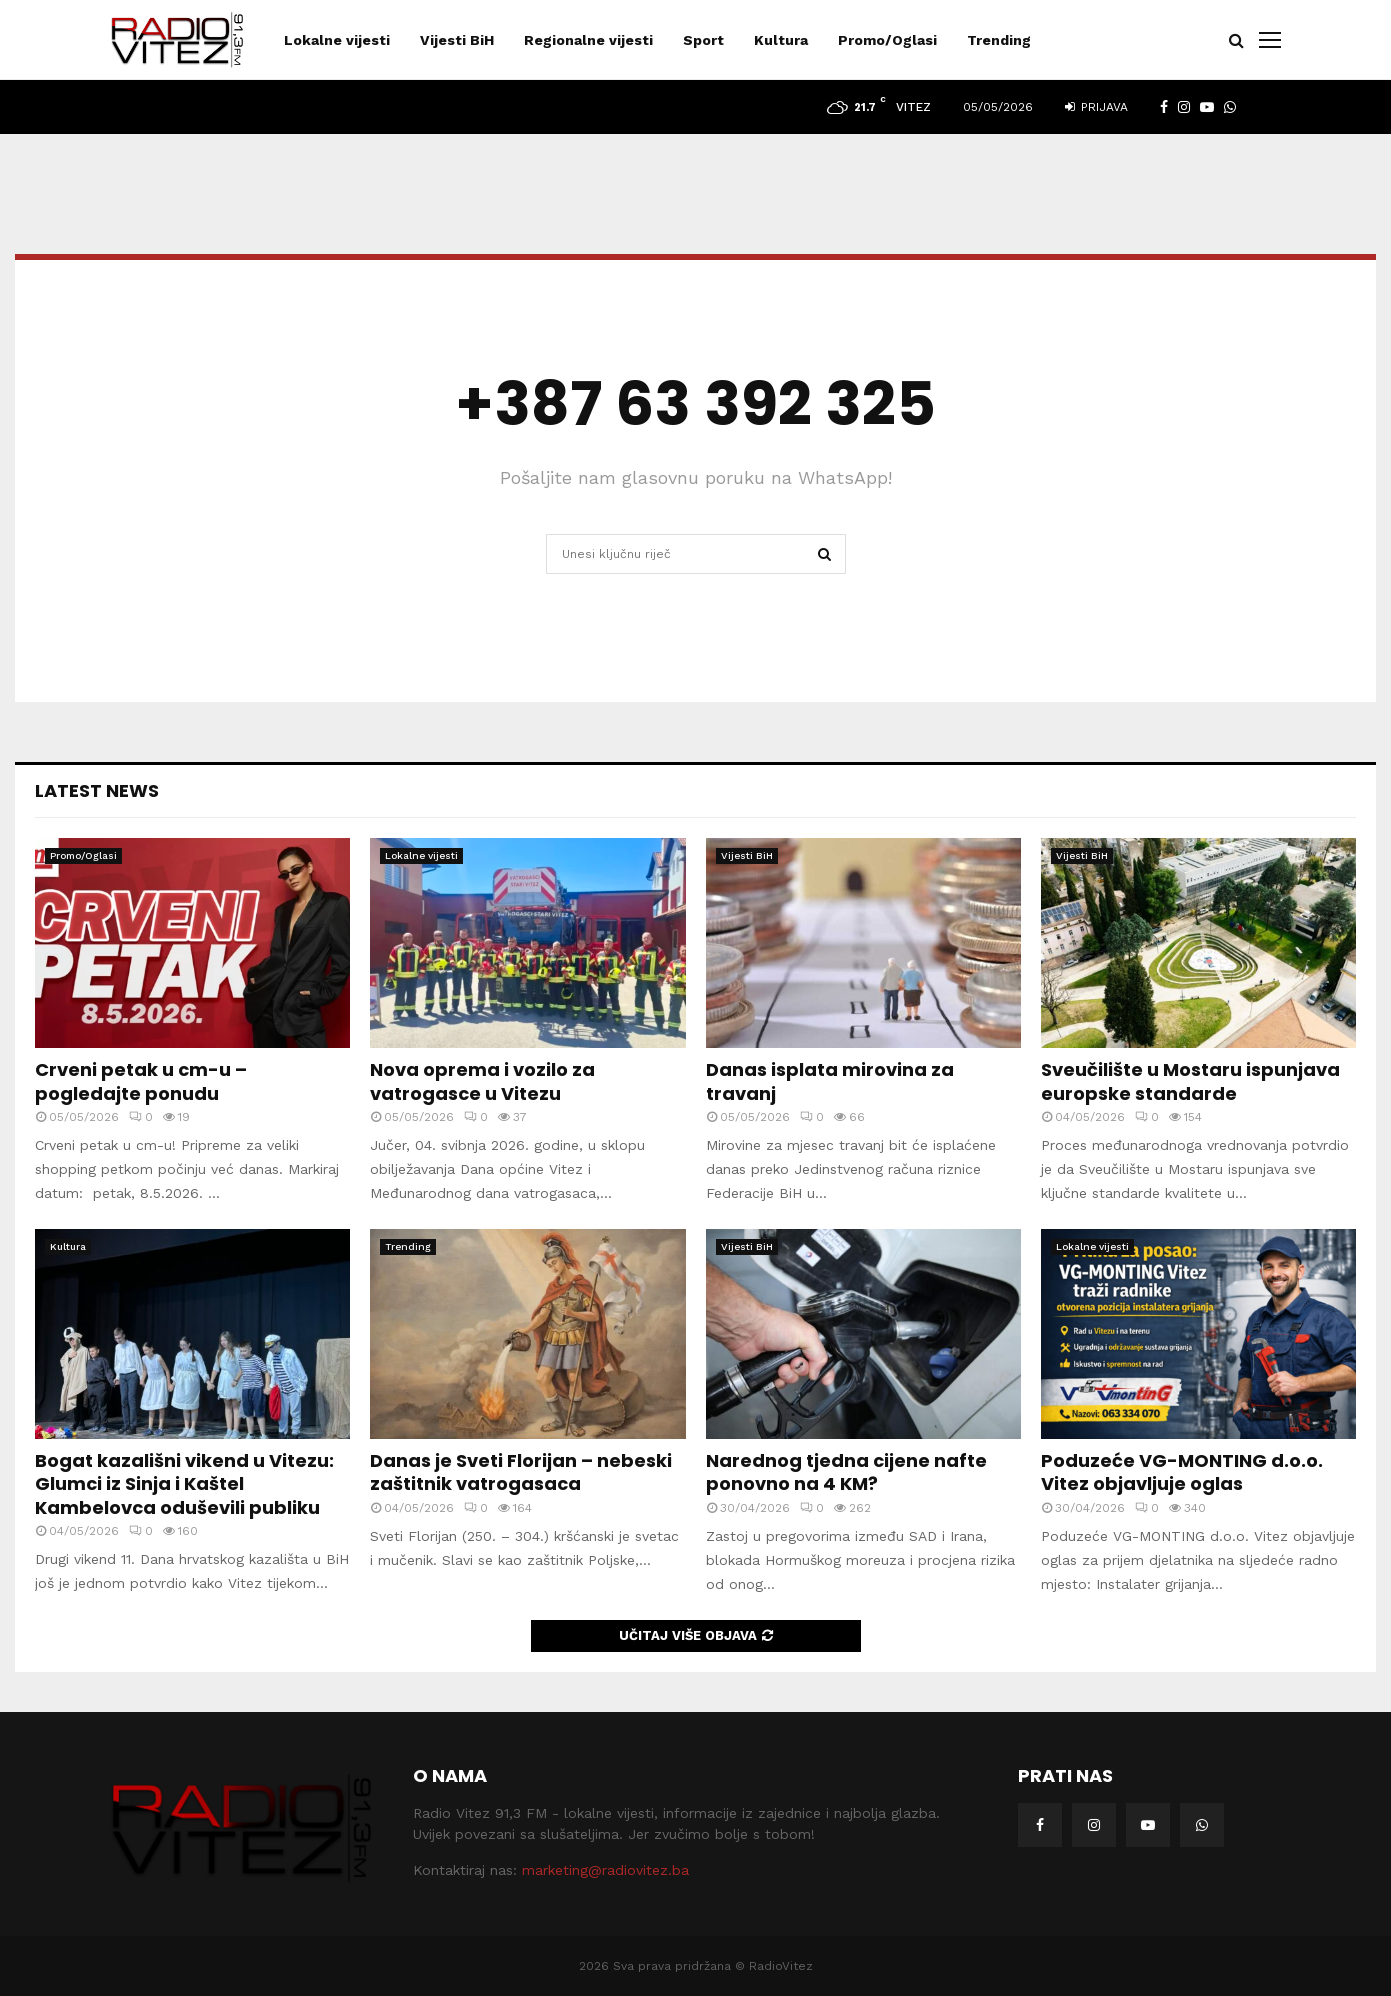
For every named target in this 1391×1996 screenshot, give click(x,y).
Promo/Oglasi (887, 40)
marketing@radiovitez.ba (605, 1870)
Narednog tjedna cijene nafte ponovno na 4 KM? (846, 1472)
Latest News (97, 790)
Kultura (781, 40)
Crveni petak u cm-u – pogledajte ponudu (141, 1081)
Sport (703, 40)
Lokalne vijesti (337, 40)
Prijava (1096, 107)
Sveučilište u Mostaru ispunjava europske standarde (1190, 1081)
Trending (999, 40)
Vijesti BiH (457, 40)
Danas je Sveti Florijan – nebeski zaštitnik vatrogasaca (521, 1472)
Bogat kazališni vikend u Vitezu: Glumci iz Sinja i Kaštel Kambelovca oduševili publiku (184, 1484)
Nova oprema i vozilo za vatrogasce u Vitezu (482, 1081)
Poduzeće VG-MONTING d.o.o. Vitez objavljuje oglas (1182, 1472)
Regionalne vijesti (588, 40)
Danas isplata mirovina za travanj (830, 1081)
